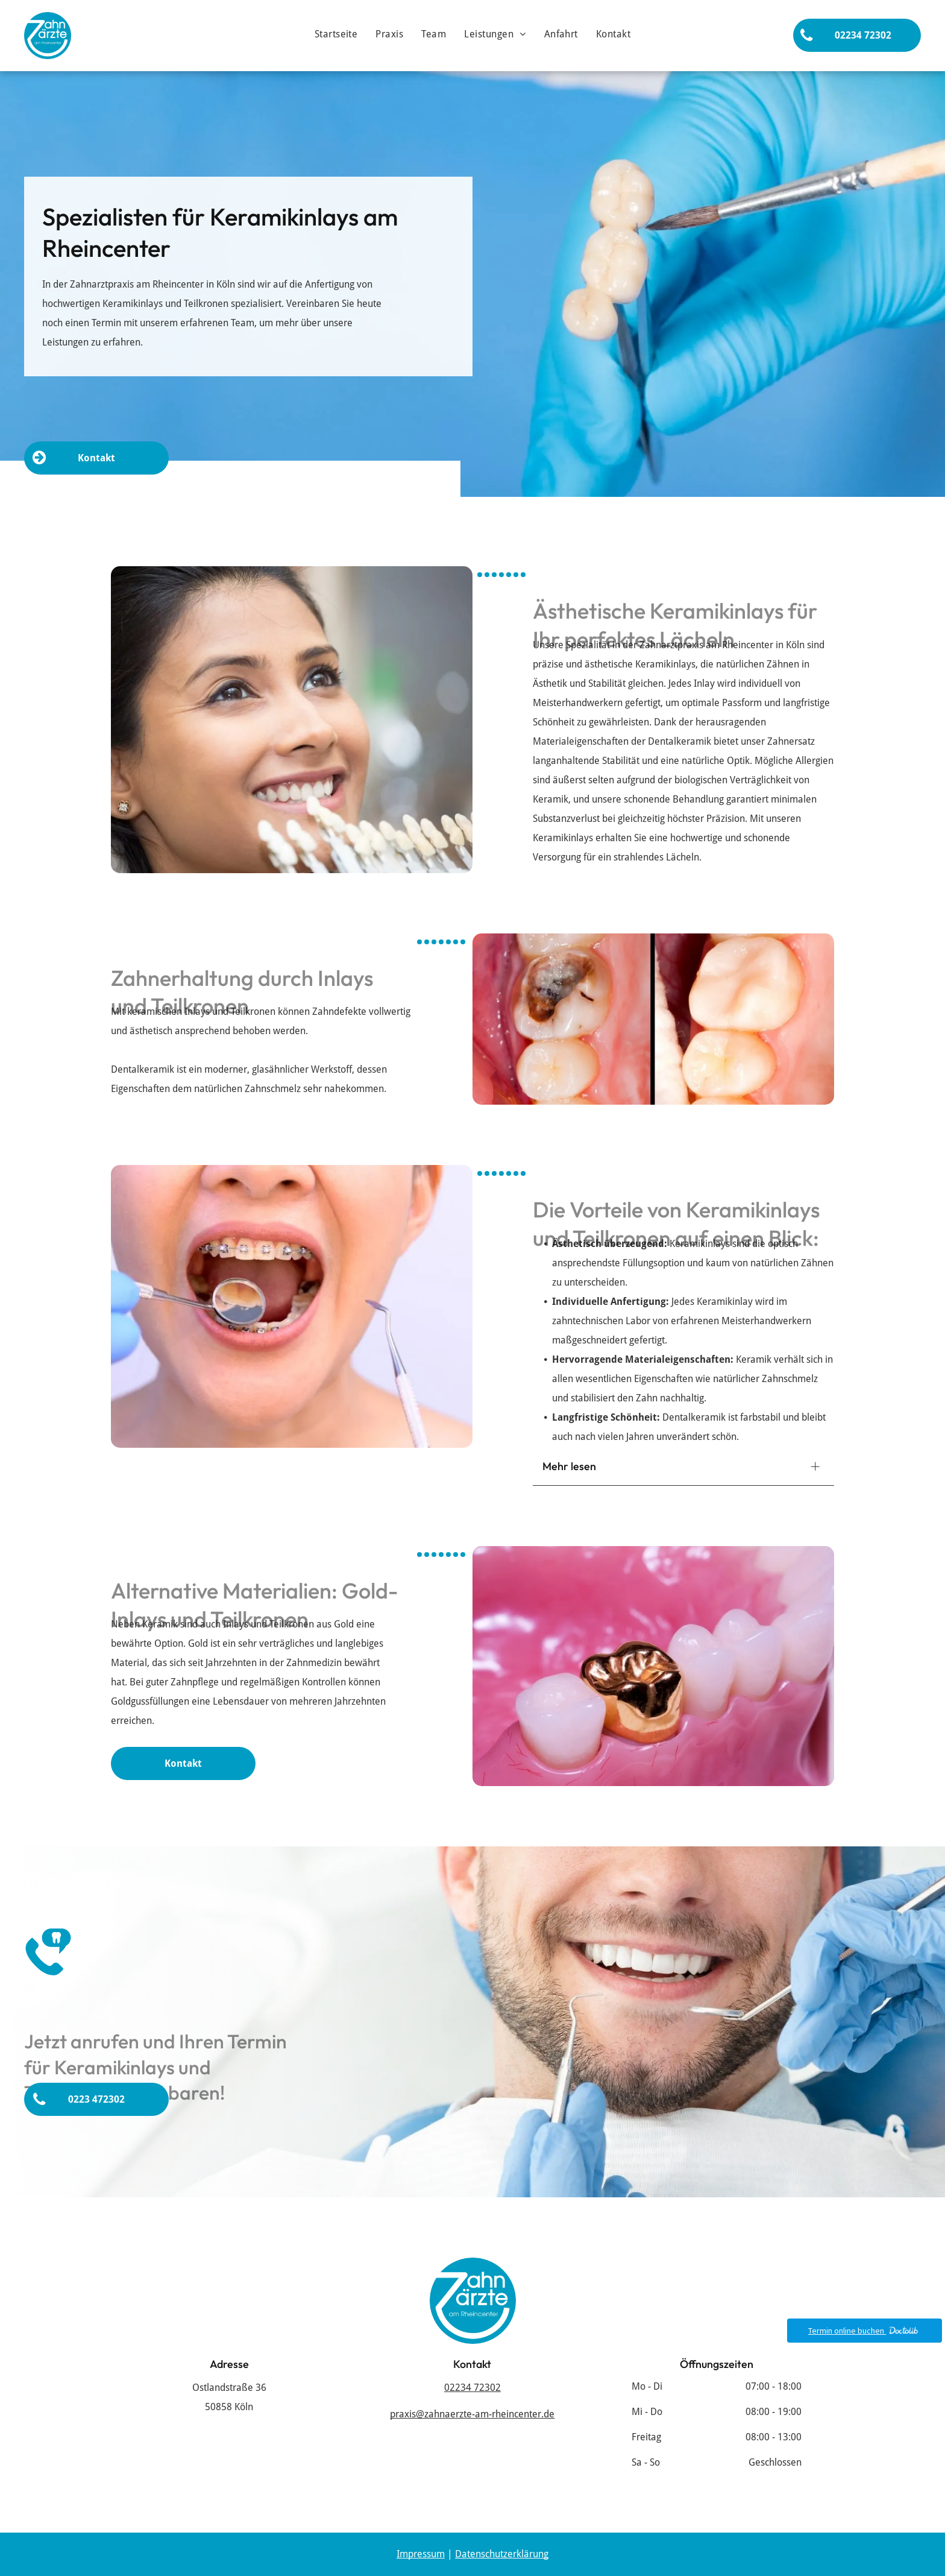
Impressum (421, 2554)
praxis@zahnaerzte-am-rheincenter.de (472, 2414)
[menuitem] (336, 34)
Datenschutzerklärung (501, 2554)
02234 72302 (472, 2387)
